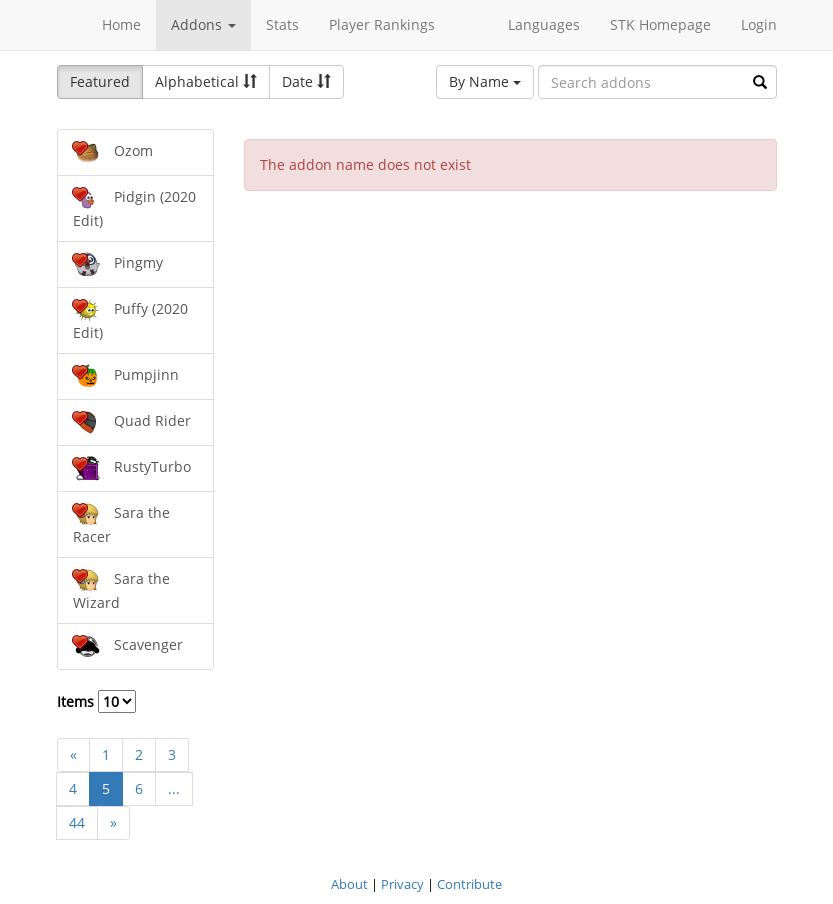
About (349, 884)
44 (77, 822)
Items (96, 701)
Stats (282, 24)
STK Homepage (660, 24)
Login (759, 24)
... (174, 788)
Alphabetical (206, 81)
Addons (203, 24)
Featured (100, 81)
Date (306, 81)
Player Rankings (382, 24)
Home (121, 24)
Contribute (469, 884)
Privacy (402, 884)
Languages (544, 24)
